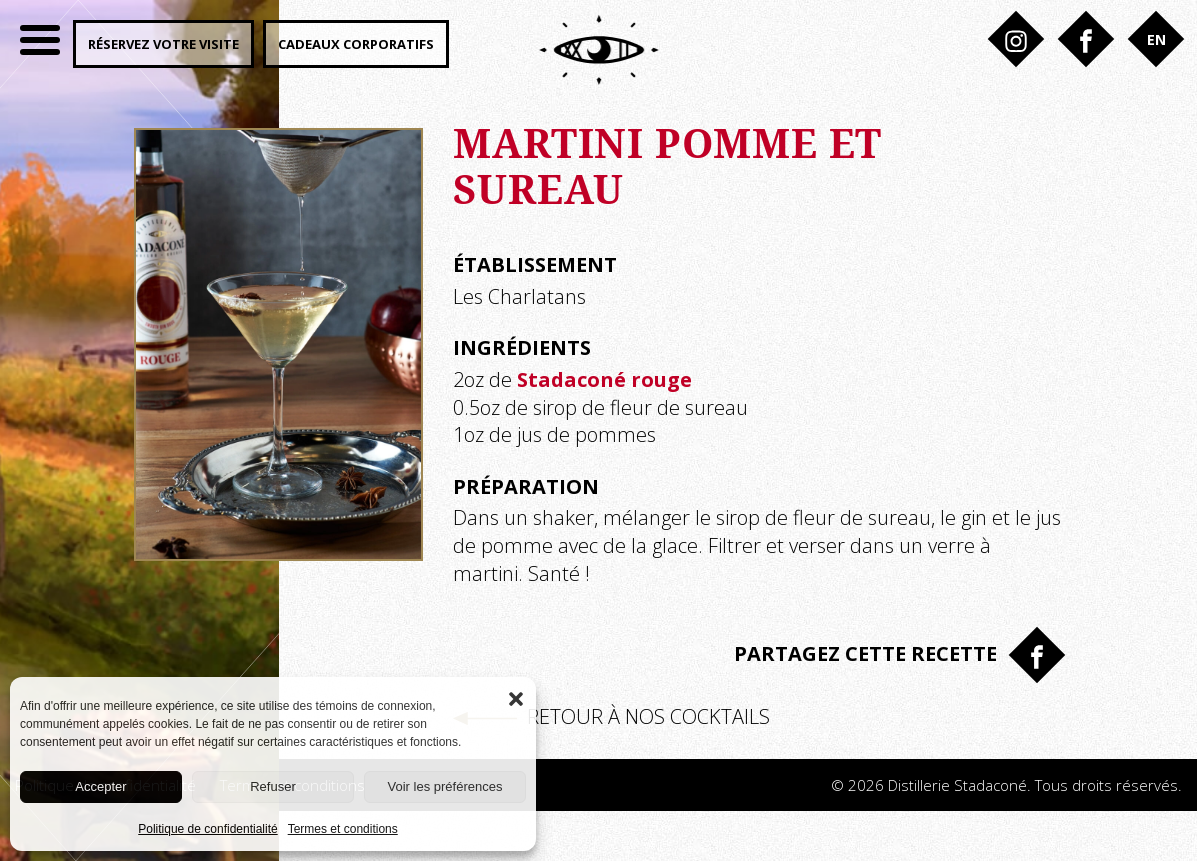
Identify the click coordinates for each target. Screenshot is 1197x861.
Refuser (273, 786)
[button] (516, 697)
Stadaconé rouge (604, 379)
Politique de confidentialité (207, 829)
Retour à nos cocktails (611, 716)
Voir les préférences (445, 786)
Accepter (100, 786)
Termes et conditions (343, 829)
